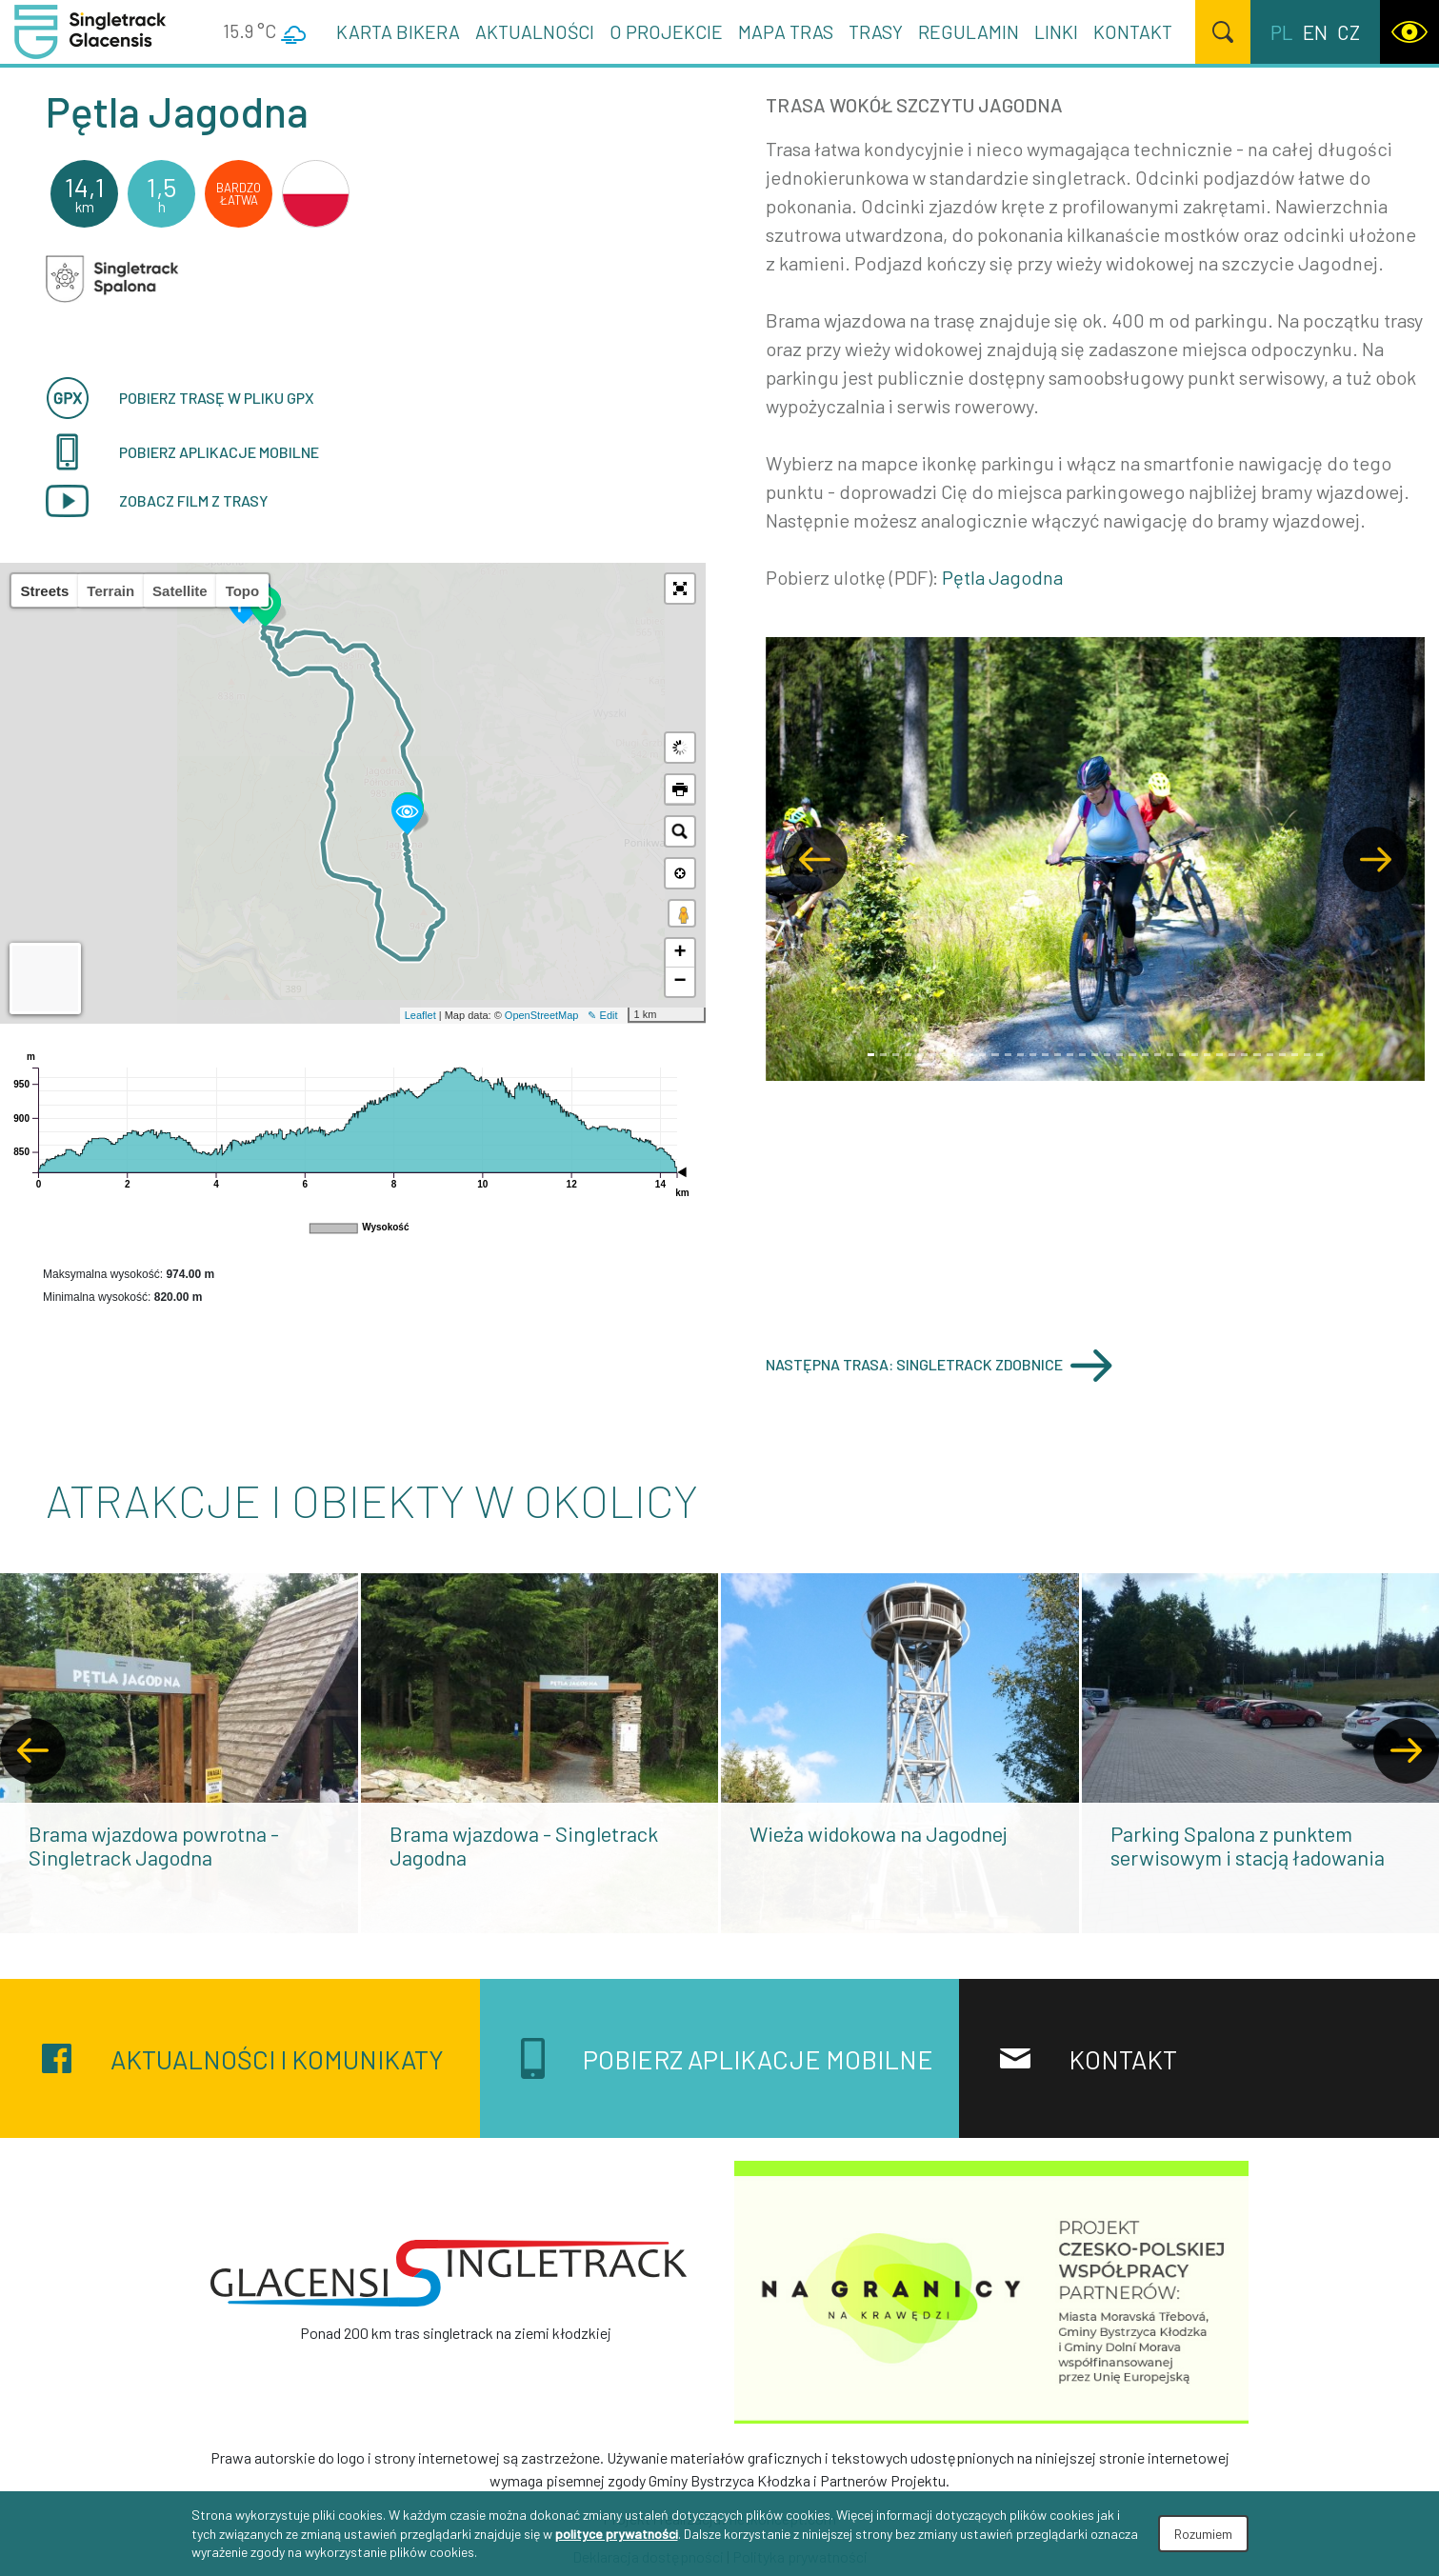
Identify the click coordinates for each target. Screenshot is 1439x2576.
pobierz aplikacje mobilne (182, 451)
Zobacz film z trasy (157, 501)
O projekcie (666, 31)
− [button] (679, 982)
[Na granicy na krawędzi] (991, 2290)
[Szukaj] (1222, 32)
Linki (1056, 31)
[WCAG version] (1409, 32)
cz (1348, 32)
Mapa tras (785, 31)
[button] (680, 588)
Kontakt (1132, 31)
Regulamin (968, 31)
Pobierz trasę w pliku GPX (180, 398)
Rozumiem (1203, 2534)
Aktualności (534, 31)
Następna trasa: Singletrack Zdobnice (939, 1365)
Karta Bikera (398, 31)
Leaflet (420, 1015)
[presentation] (33, 1751)
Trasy (876, 31)
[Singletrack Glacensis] (448, 2273)
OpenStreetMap (542, 1015)
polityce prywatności (616, 2534)
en (1315, 32)
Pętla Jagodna (1002, 577)
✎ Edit (602, 1015)
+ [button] (679, 953)
